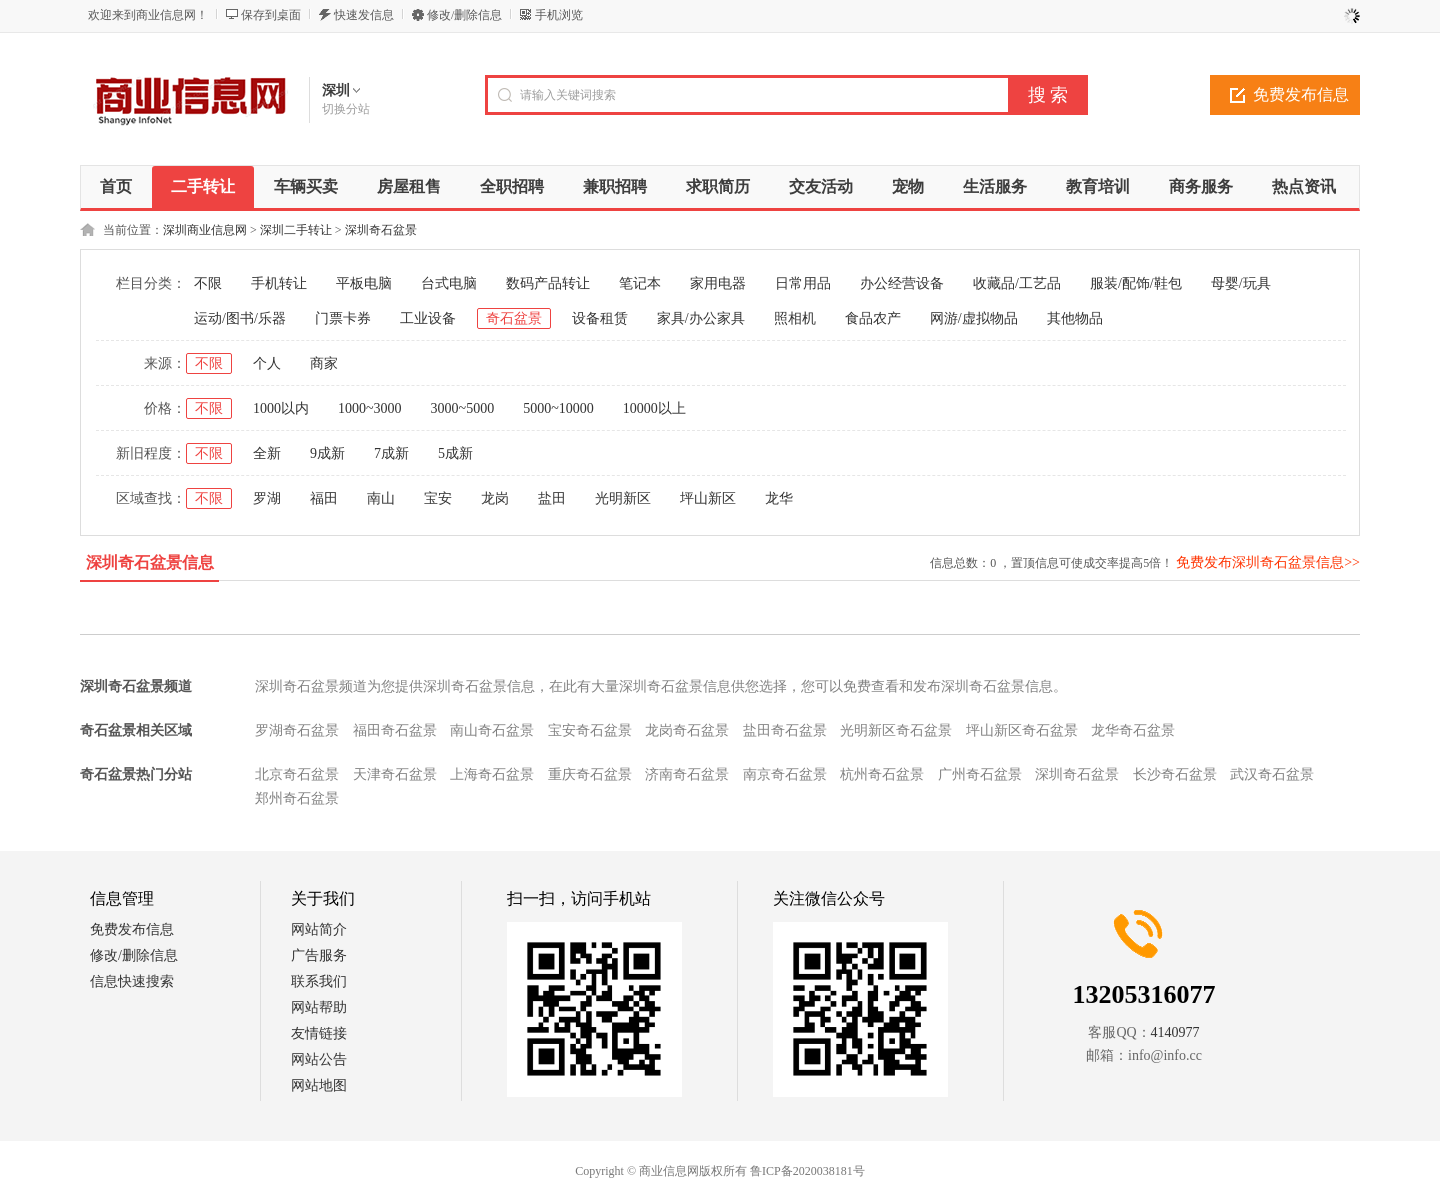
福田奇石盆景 (395, 730)
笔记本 (640, 283)
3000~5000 (463, 408)
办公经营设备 (902, 283)
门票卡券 (343, 318)
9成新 (327, 453)
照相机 (795, 318)
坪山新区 (708, 498)
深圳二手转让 (296, 230)
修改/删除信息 (464, 15)
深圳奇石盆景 (381, 230)
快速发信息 (364, 15)
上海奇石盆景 (492, 774)
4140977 (1175, 1032)
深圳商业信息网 (205, 230)
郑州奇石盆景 (297, 798)
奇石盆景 (514, 318)
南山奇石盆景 (492, 730)
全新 (267, 453)
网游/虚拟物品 (974, 318)
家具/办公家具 (701, 318)
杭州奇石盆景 (882, 774)
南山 (381, 498)
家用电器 (718, 283)
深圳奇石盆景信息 (150, 562)
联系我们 (319, 981)
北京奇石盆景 (297, 774)
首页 (116, 186)
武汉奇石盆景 (1272, 774)
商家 (324, 363)
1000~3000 (370, 408)
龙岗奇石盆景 (687, 730)
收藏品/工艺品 (1017, 283)
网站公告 (319, 1059)
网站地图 (319, 1085)
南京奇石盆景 (785, 774)
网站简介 (319, 929)
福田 (324, 498)
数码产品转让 (548, 283)
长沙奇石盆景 (1175, 774)
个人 (267, 363)
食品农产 (873, 318)
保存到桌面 (271, 15)
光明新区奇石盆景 (896, 730)
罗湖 (267, 498)
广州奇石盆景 (980, 774)
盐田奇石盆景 (785, 730)
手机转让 (279, 283)
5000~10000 (558, 408)
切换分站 (346, 109)
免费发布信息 (1301, 94)
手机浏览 (559, 15)
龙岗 (495, 498)
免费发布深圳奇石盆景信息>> (1268, 562)
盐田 (552, 498)
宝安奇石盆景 (590, 730)
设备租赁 (600, 318)
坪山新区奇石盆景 (1022, 730)
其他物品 (1075, 318)
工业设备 (428, 318)
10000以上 (654, 408)
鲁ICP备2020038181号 (807, 1171)
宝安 (438, 498)
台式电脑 (449, 283)
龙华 (779, 498)
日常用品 (803, 283)
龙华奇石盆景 (1133, 730)
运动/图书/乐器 (240, 318)
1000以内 (281, 408)
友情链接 (319, 1033)
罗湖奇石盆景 (297, 730)
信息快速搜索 (132, 981)
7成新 (391, 453)
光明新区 (623, 498)
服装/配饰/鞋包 (1136, 283)
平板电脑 (364, 283)
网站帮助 (319, 1007)
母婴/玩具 (1241, 283)
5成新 (455, 453)
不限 (208, 283)
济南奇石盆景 (687, 774)
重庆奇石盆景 (590, 774)
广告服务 (319, 955)
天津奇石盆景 (395, 774)
